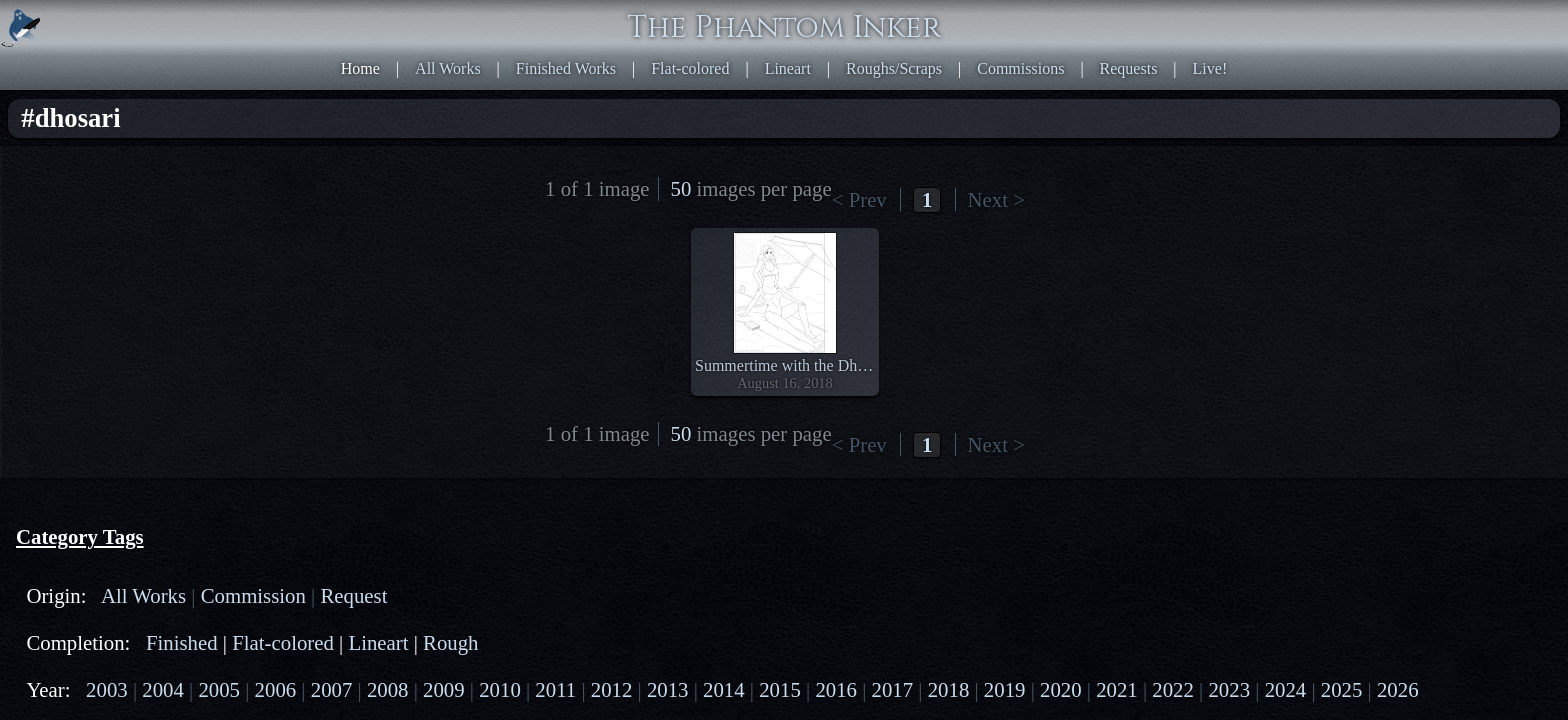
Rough (134, 231)
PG (116, 363)
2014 (158, 297)
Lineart (981, 19)
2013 (115, 297)
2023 (115, 333)
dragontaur (90, 429)
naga (139, 411)
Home (649, 19)
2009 (158, 279)
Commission (198, 165)
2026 (245, 333)
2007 (72, 279)
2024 (158, 333)
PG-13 (159, 363)
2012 (72, 297)
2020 (202, 315)
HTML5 (1109, 487)
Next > (969, 85)
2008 (115, 279)
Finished (143, 213)
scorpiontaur (205, 411)
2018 (115, 315)
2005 (172, 261)
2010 (202, 279)
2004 (129, 261)
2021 (245, 315)
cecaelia (223, 393)
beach (74, 525)
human (78, 447)
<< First (799, 85)
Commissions (1165, 19)
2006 (216, 261)
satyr (152, 429)
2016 (245, 297)
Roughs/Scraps (1063, 19)
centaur (112, 393)
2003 (86, 261)
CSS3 (1157, 487)
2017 (72, 315)
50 (1078, 85)
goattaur (205, 429)
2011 (244, 279)
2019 (158, 315)
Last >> (1020, 85)
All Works (713, 19)
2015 (202, 297)
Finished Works (807, 19)
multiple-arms (101, 561)
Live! (1307, 19)
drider (167, 393)
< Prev (850, 85)
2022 (72, 333)
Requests (1250, 19)
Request (82, 183)
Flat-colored (907, 19)
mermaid (84, 411)
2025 (202, 333)
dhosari (79, 543)
